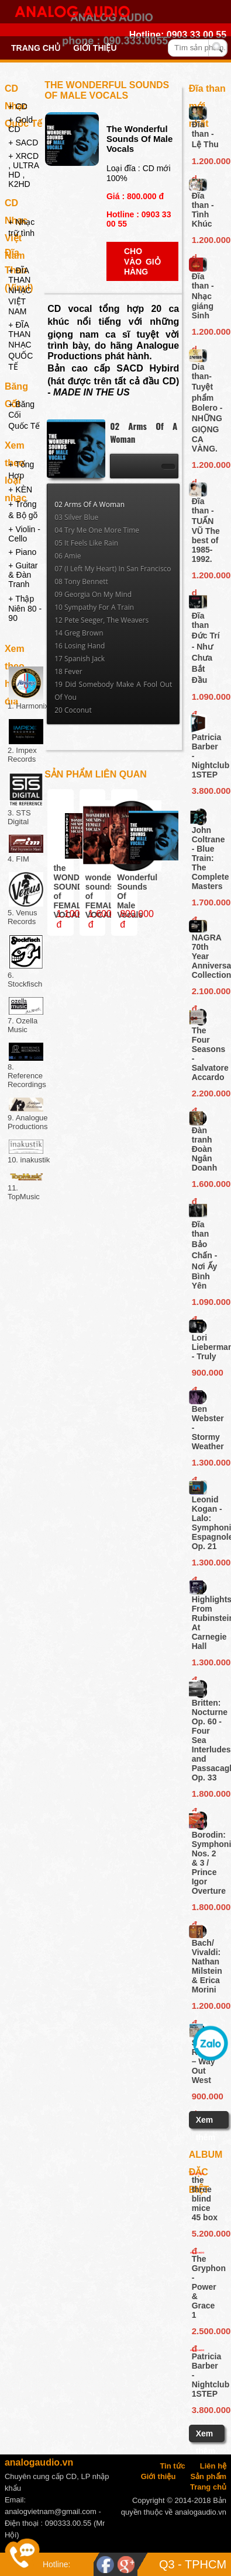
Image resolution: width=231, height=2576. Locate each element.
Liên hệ (213, 2466)
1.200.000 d (207, 163)
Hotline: (56, 2564)
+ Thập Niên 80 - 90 (25, 608)
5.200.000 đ (206, 2235)
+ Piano (22, 552)
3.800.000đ (207, 791)
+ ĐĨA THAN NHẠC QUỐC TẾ (20, 346)
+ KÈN (20, 489)
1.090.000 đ (207, 699)
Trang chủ (35, 48)
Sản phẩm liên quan (95, 774)
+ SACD (23, 142)
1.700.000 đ (207, 904)
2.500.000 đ (206, 2333)
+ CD (17, 106)
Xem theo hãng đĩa (16, 651)
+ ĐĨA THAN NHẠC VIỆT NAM (19, 291)
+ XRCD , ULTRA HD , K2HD (23, 170)
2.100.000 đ (207, 993)
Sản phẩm (208, 2476)
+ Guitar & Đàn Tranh (22, 575)
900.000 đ (207, 1374)
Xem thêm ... (205, 2137)
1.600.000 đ (207, 1186)
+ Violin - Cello (24, 534)
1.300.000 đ (207, 1464)
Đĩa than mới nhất (207, 91)
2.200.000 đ (207, 1095)
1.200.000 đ (207, 2008)
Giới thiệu (94, 48)
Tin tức (172, 2466)
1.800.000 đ (207, 1796)
